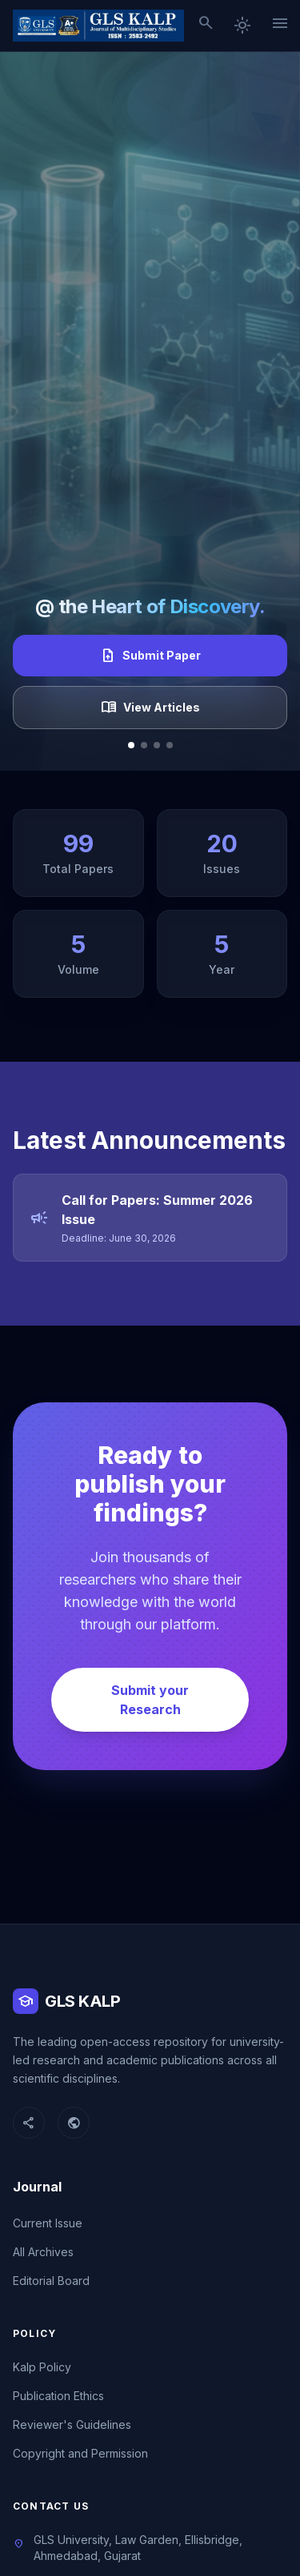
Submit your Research (150, 1699)
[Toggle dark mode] (242, 25)
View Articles (150, 707)
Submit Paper (150, 655)
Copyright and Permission (80, 2453)
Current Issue (47, 2223)
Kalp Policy (42, 2367)
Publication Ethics (58, 2396)
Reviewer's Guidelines (72, 2424)
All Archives (43, 2252)
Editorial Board (51, 2280)
